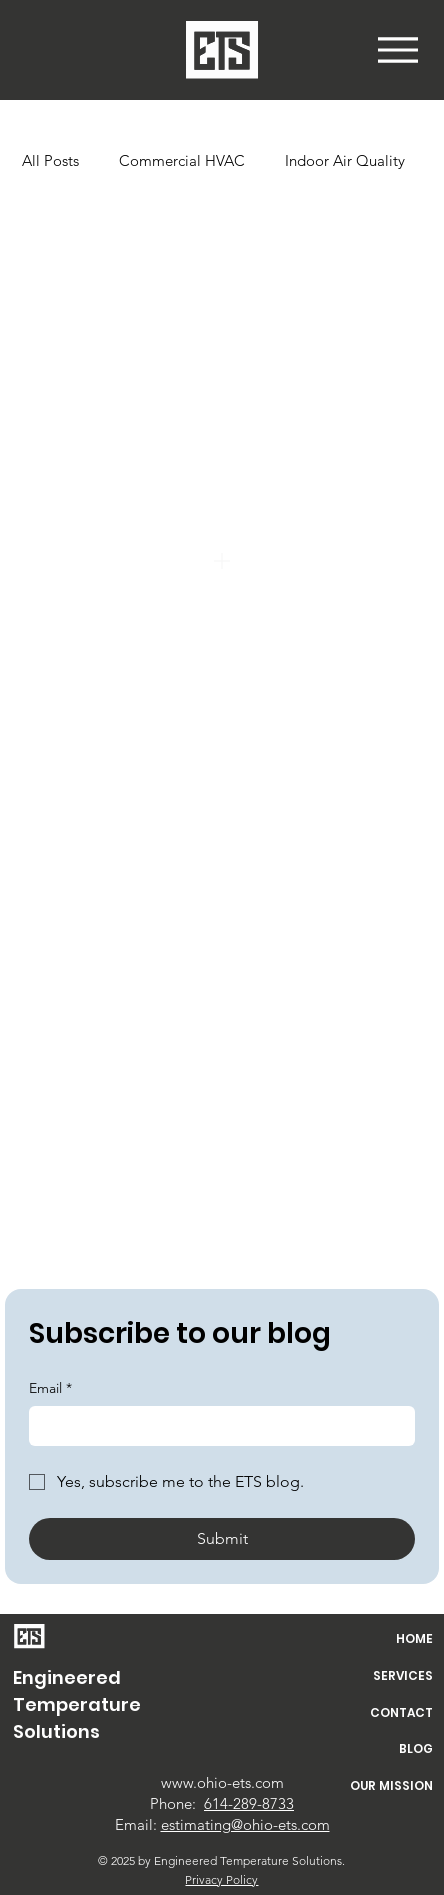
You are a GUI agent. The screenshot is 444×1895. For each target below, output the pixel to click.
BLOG (416, 1748)
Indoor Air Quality (345, 160)
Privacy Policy (221, 1879)
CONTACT (401, 1712)
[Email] (216, 1426)
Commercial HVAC (182, 160)
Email (50, 1389)
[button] (398, 50)
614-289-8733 (249, 1803)
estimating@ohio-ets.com (245, 1824)
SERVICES (403, 1675)
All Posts (50, 160)
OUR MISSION (391, 1785)
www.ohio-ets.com (222, 1782)
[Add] (222, 561)
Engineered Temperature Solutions (77, 1704)
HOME (414, 1638)
